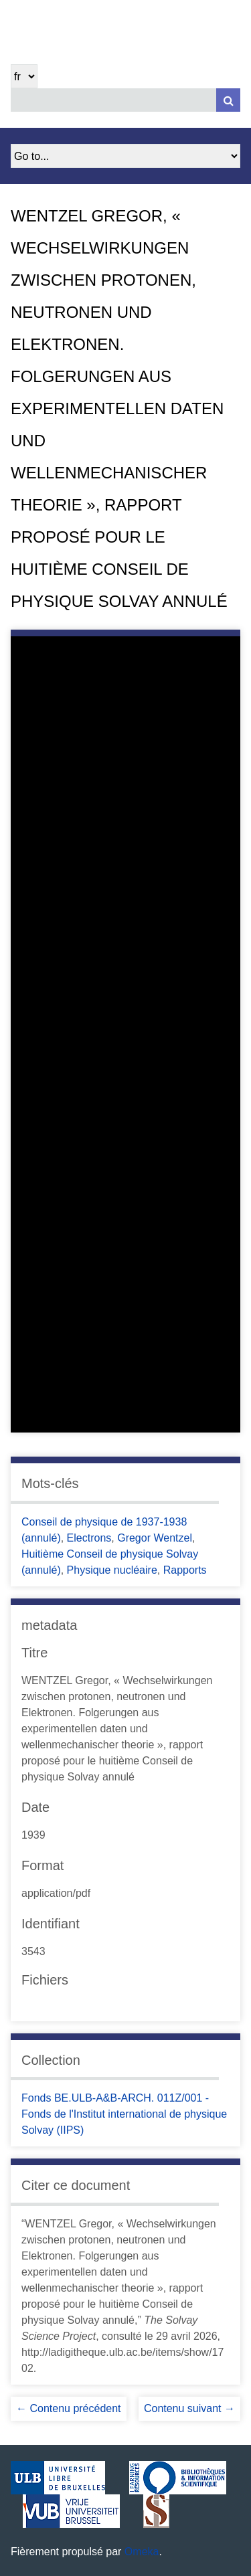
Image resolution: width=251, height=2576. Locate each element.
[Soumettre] (228, 100)
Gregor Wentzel (154, 1538)
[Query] (125, 100)
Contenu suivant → (189, 2408)
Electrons (89, 1538)
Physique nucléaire (112, 1570)
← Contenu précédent (68, 2408)
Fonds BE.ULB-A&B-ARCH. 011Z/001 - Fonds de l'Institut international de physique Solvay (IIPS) (124, 2114)
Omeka (141, 2551)
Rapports (185, 1570)
